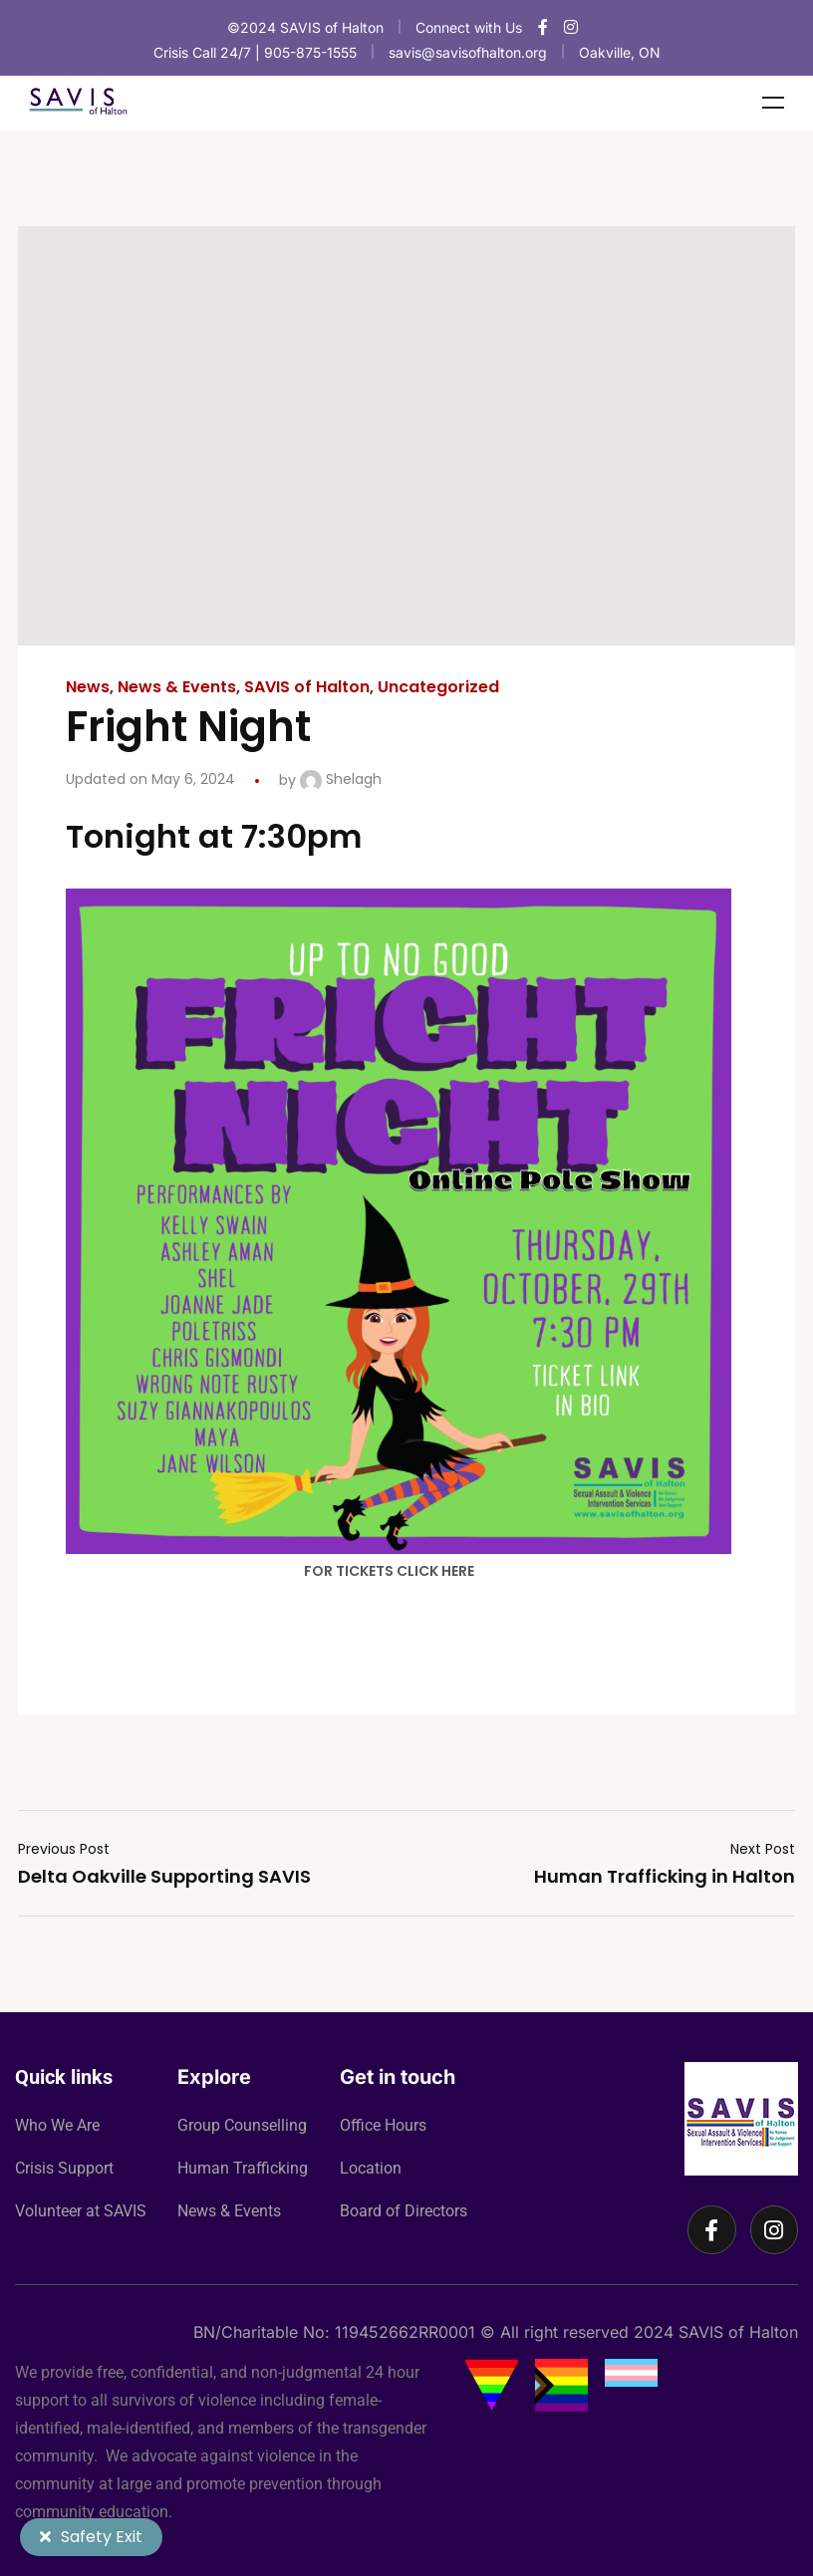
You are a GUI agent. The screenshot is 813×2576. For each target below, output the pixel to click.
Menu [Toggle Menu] (773, 103)
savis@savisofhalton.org (468, 52)
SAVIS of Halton (307, 687)
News (88, 687)
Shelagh (341, 779)
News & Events (177, 687)
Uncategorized (438, 687)
